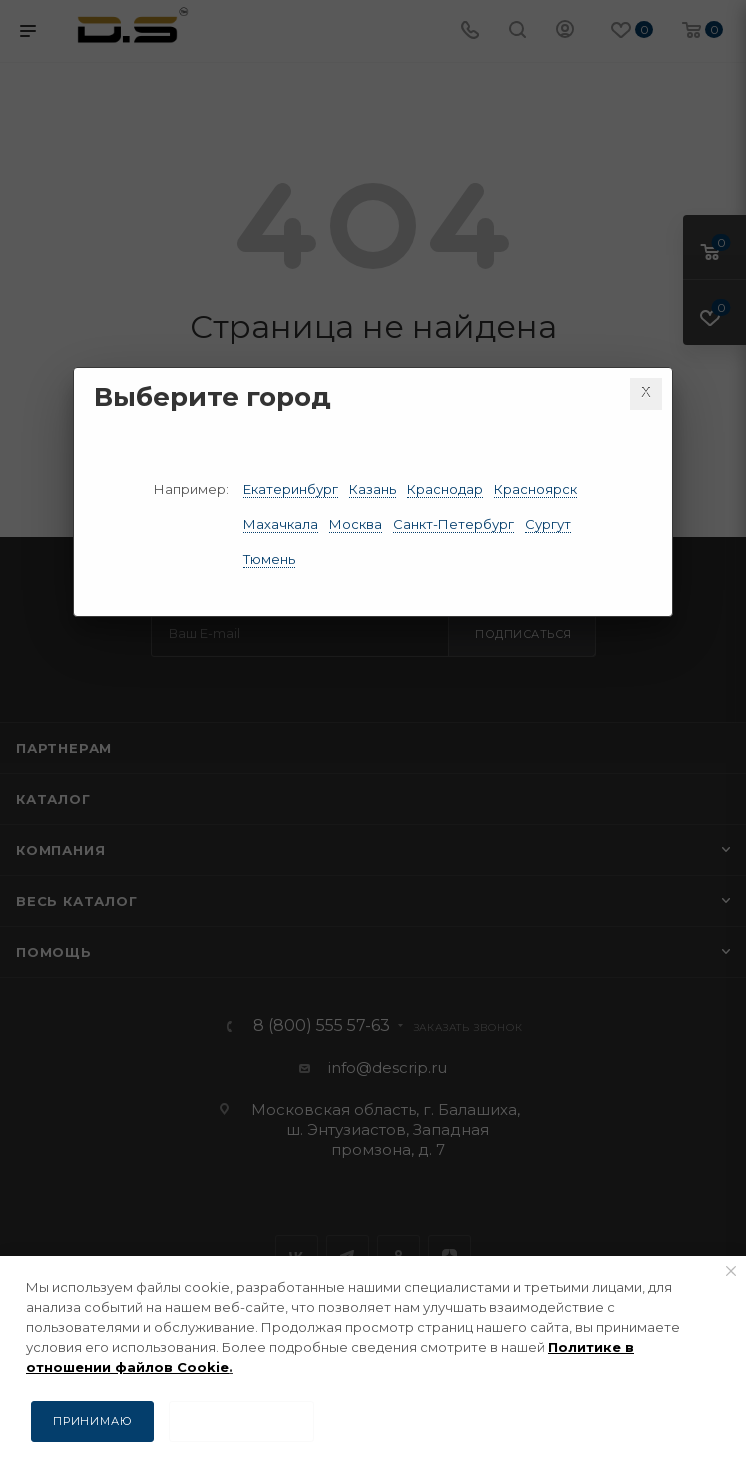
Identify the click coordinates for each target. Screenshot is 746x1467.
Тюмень (269, 559)
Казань (372, 489)
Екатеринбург (290, 489)
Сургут (548, 524)
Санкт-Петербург (453, 524)
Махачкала (280, 524)
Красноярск (535, 489)
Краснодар (445, 489)
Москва (355, 524)
